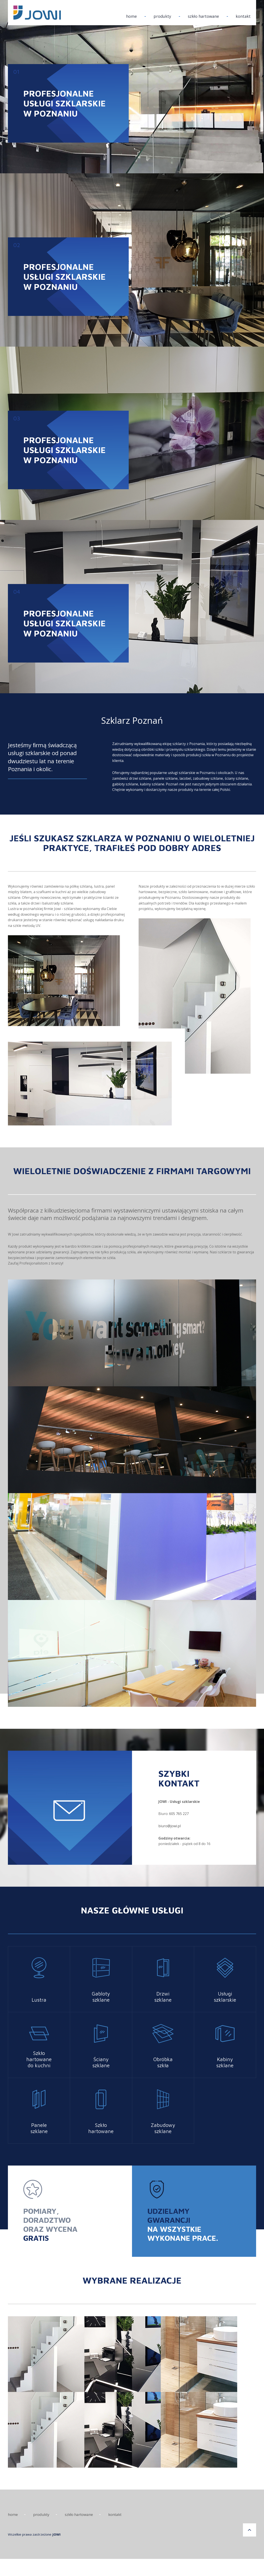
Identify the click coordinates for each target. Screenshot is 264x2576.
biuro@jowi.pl (169, 1822)
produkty (162, 16)
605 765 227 (179, 1810)
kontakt (243, 16)
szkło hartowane (203, 16)
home (131, 16)
